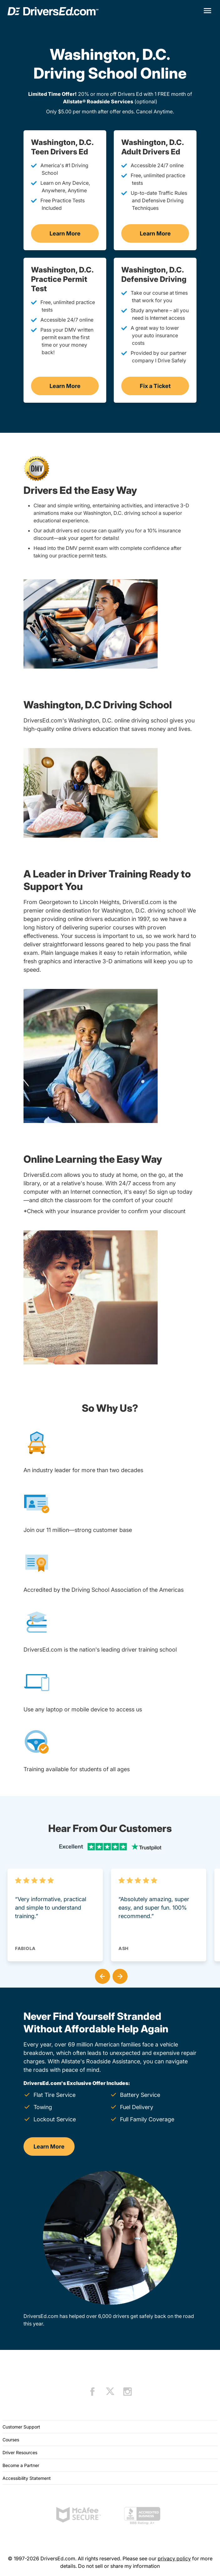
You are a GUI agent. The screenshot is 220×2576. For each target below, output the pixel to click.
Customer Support (21, 2426)
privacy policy (174, 2558)
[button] (101, 1975)
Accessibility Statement (27, 2478)
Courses (11, 2439)
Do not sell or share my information (119, 2566)
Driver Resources (20, 2452)
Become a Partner (21, 2465)
